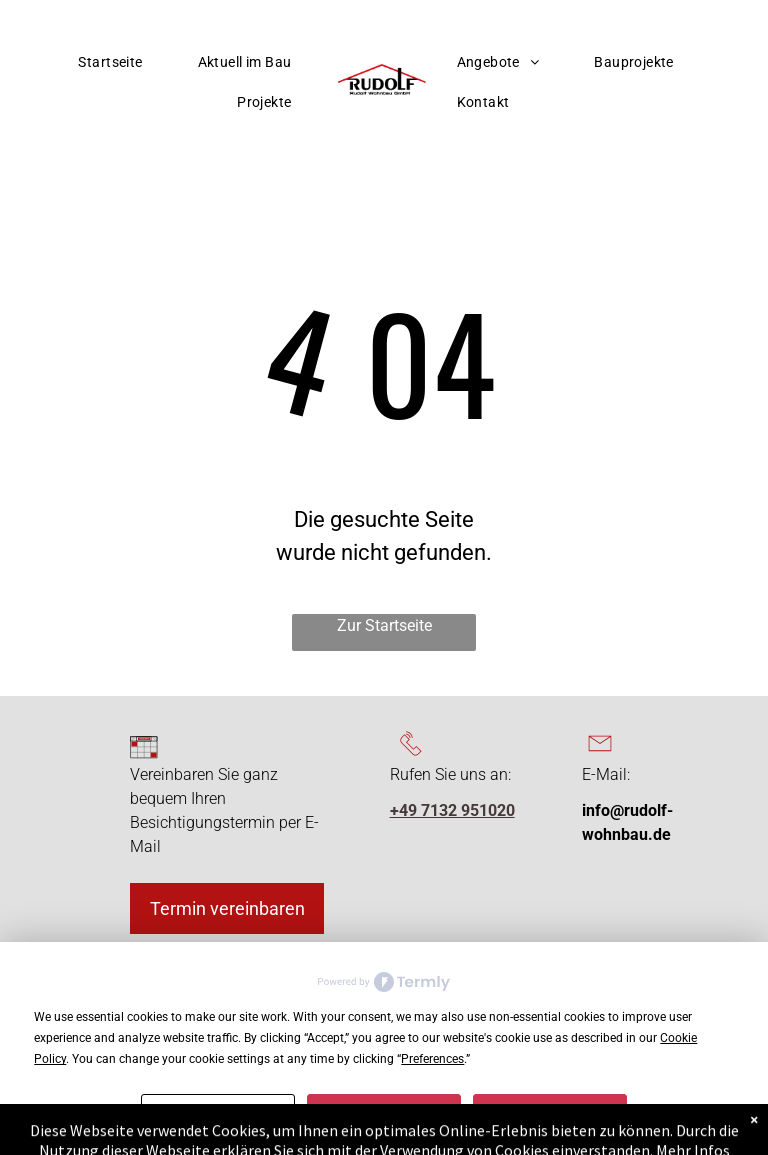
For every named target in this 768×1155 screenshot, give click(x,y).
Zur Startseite (384, 625)
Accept (550, 1110)
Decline (384, 1110)
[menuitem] (117, 62)
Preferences (217, 1110)
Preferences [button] (432, 1059)
